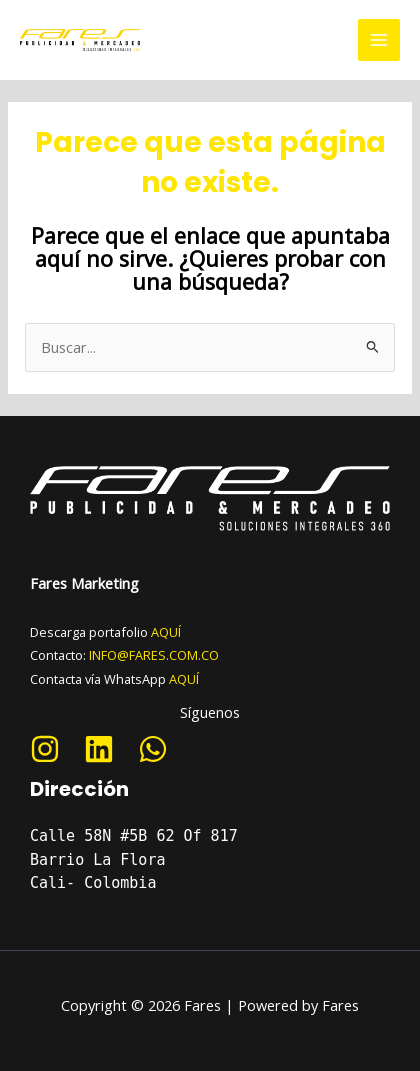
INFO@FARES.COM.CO (154, 655)
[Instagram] (45, 749)
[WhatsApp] (153, 749)
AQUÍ (166, 632)
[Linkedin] (99, 749)
